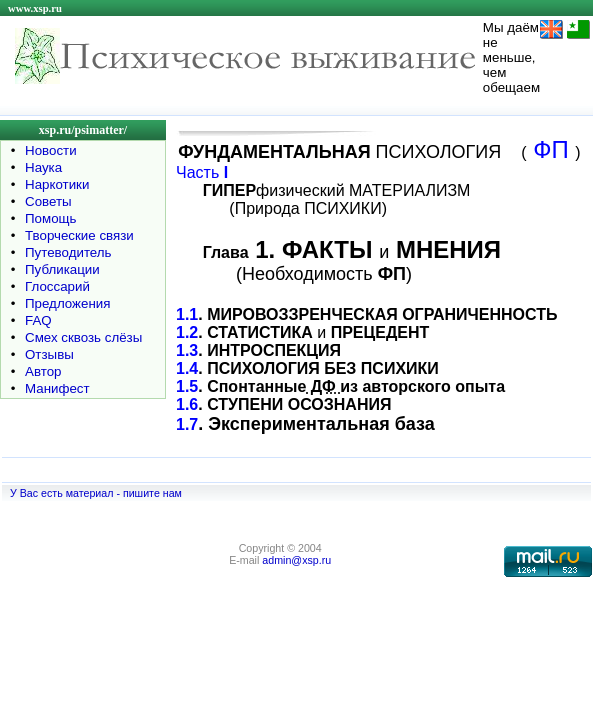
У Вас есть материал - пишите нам (96, 493)
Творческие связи (79, 235)
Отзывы (49, 354)
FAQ (38, 320)
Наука (43, 167)
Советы (48, 201)
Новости (51, 150)
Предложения (67, 303)
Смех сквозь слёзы (83, 337)
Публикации (62, 269)
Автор (43, 371)
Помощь (50, 218)
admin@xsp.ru (296, 560)
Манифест (57, 388)
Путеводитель (68, 252)
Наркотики (57, 184)
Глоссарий (57, 286)
